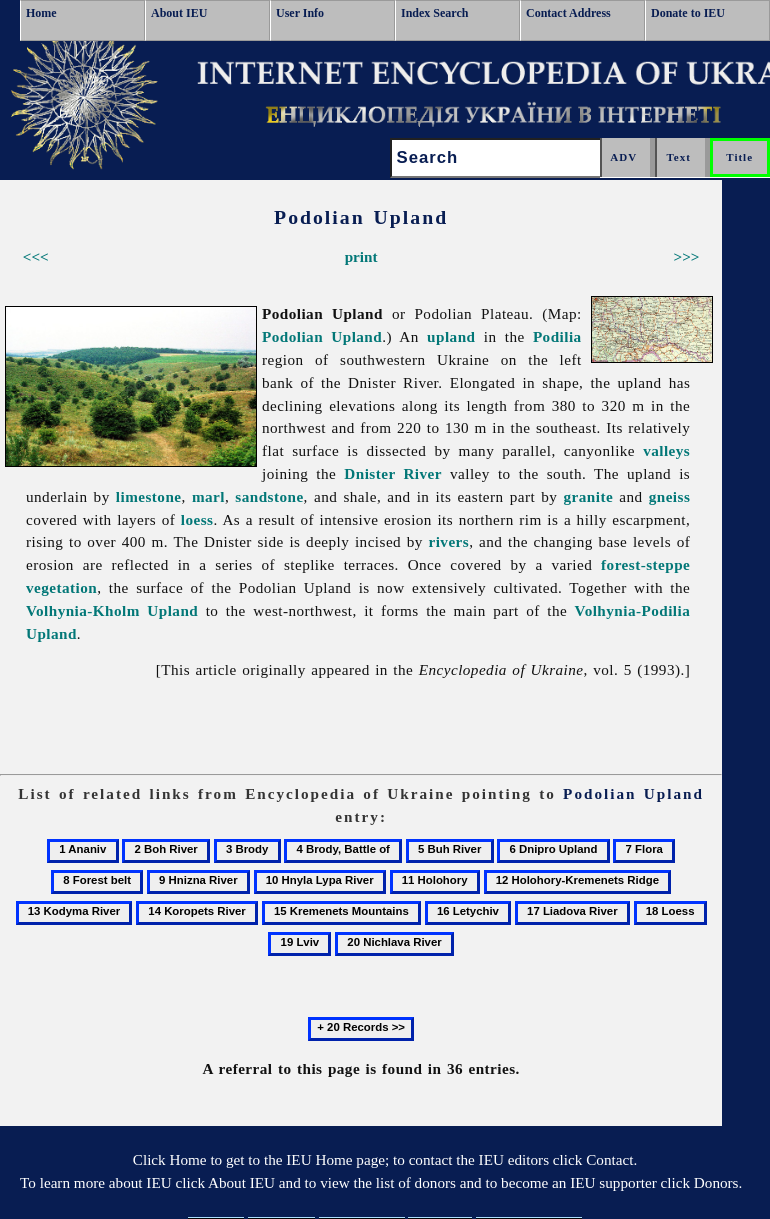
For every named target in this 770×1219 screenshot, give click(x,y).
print (361, 256)
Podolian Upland (322, 336)
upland (451, 336)
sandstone (269, 496)
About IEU (179, 13)
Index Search (434, 13)
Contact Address (568, 13)
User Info (300, 13)
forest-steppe (645, 564)
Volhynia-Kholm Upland (112, 610)
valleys (666, 450)
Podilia (557, 336)
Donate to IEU (688, 13)
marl (208, 496)
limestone (149, 496)
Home (41, 13)
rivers (448, 541)
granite (589, 496)
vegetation (61, 587)
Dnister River (393, 473)
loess (197, 519)
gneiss (670, 496)
